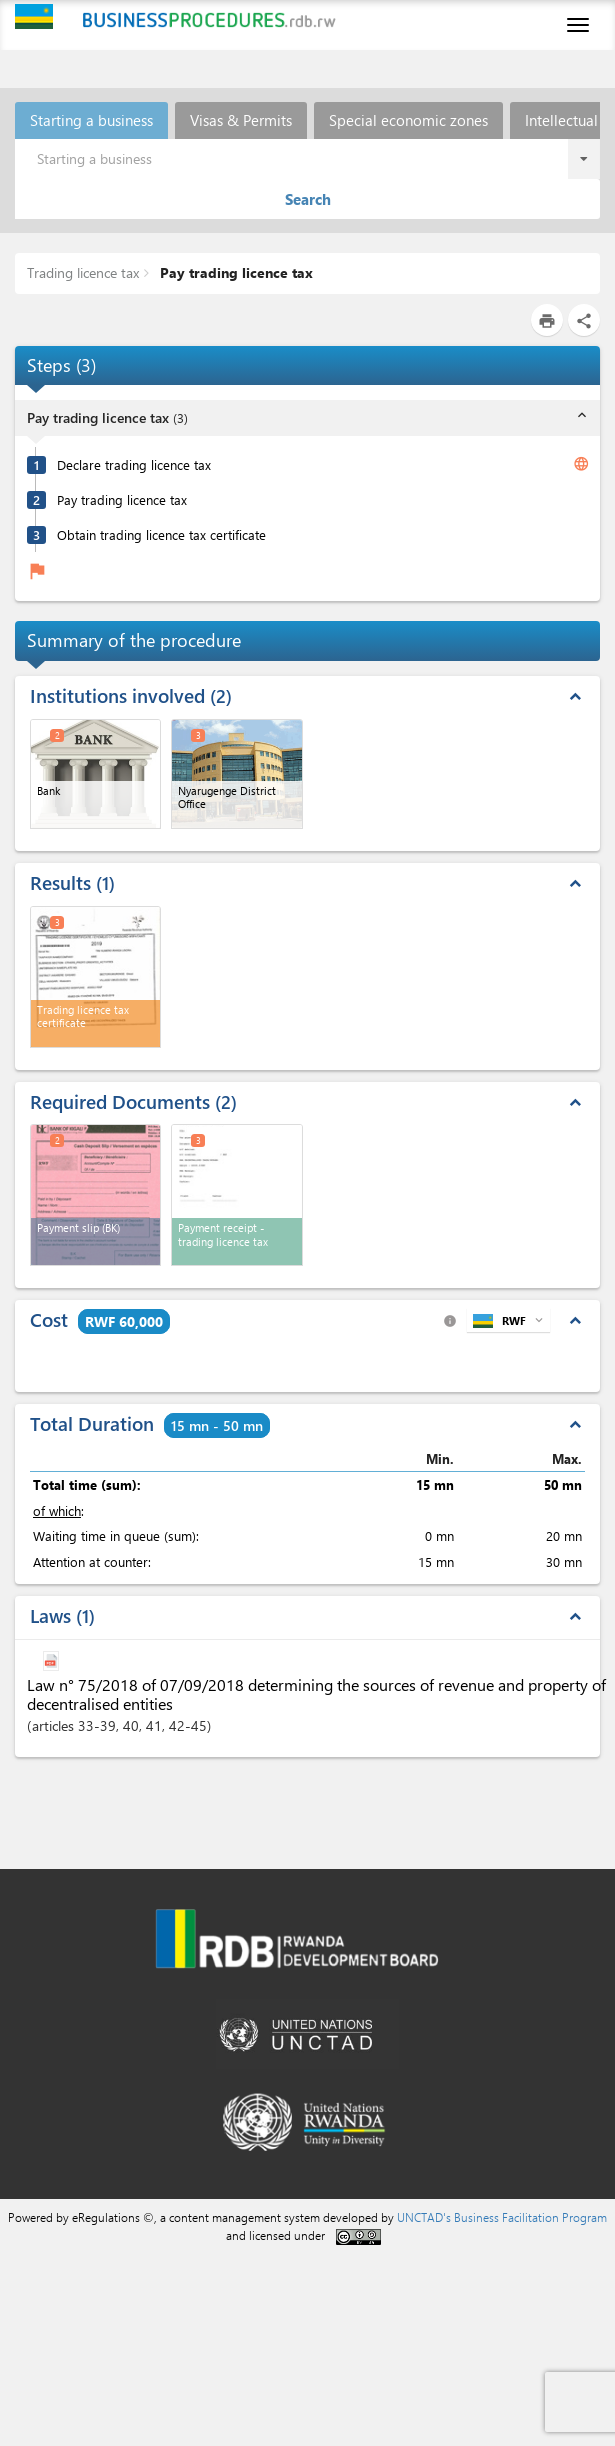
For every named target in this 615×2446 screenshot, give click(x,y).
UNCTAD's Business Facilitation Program (502, 2217)
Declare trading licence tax (134, 464)
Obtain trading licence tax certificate (161, 534)
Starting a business (91, 120)
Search (308, 199)
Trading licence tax (83, 272)
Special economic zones (408, 120)
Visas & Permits (241, 120)
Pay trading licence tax (234, 272)
